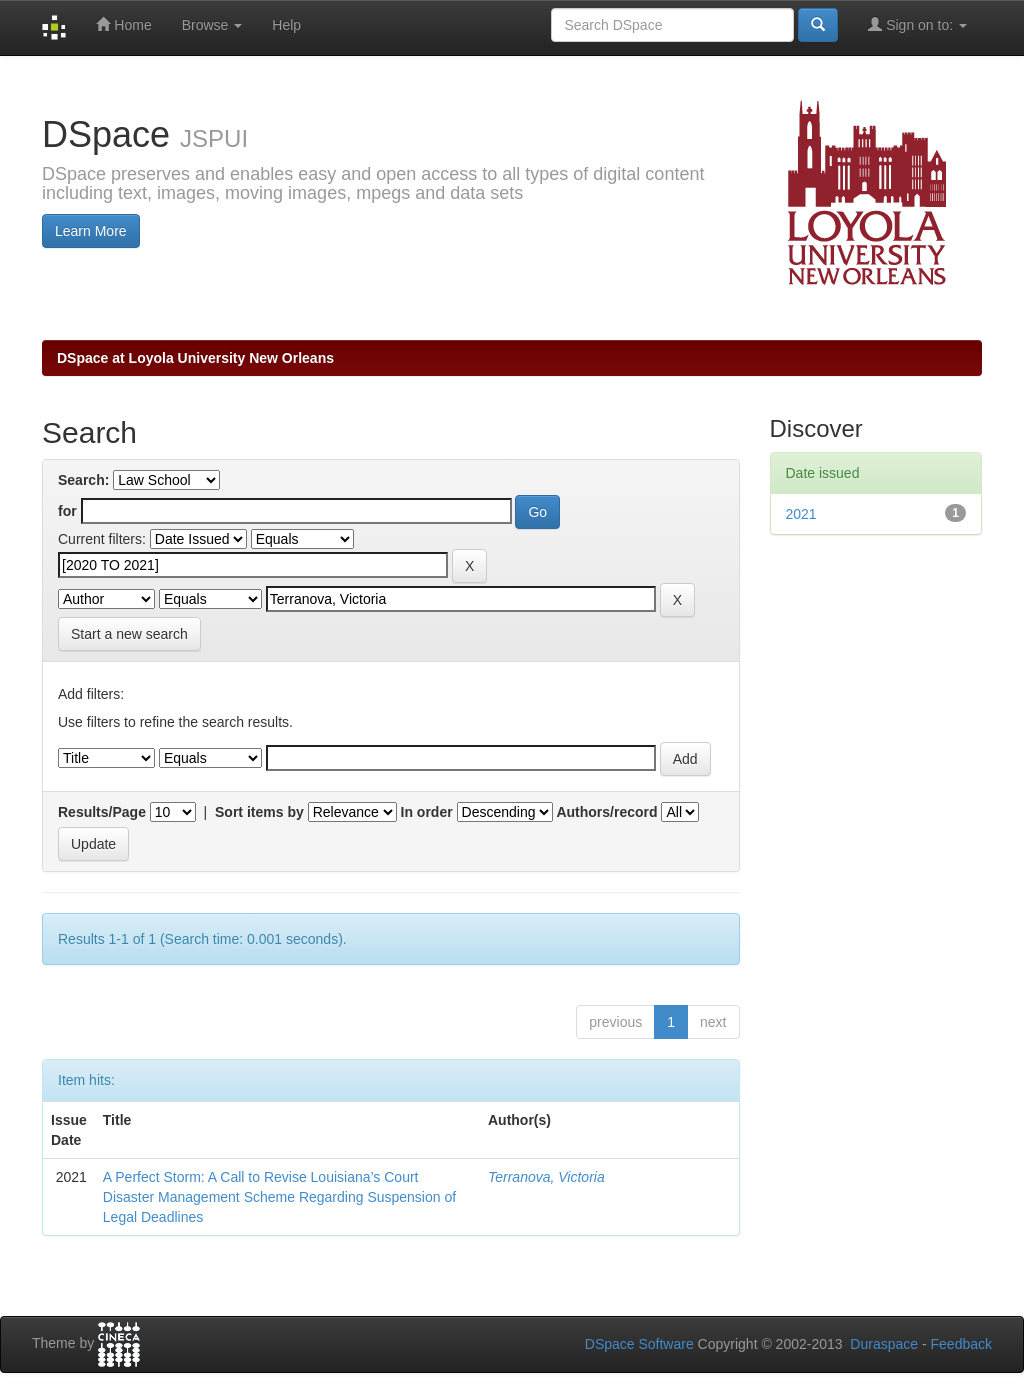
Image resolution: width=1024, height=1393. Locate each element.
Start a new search (129, 634)
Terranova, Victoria (546, 1177)
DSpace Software (639, 1344)
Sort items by (259, 812)
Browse (212, 25)
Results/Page (102, 812)
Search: (83, 480)
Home (123, 24)
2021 (801, 514)
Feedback (961, 1344)
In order (427, 812)
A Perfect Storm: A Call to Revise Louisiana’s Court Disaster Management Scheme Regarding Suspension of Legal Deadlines (279, 1197)
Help (286, 25)
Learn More (91, 231)
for (67, 511)
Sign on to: (917, 24)
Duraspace (884, 1344)
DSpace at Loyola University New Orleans (195, 358)
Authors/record (606, 812)
